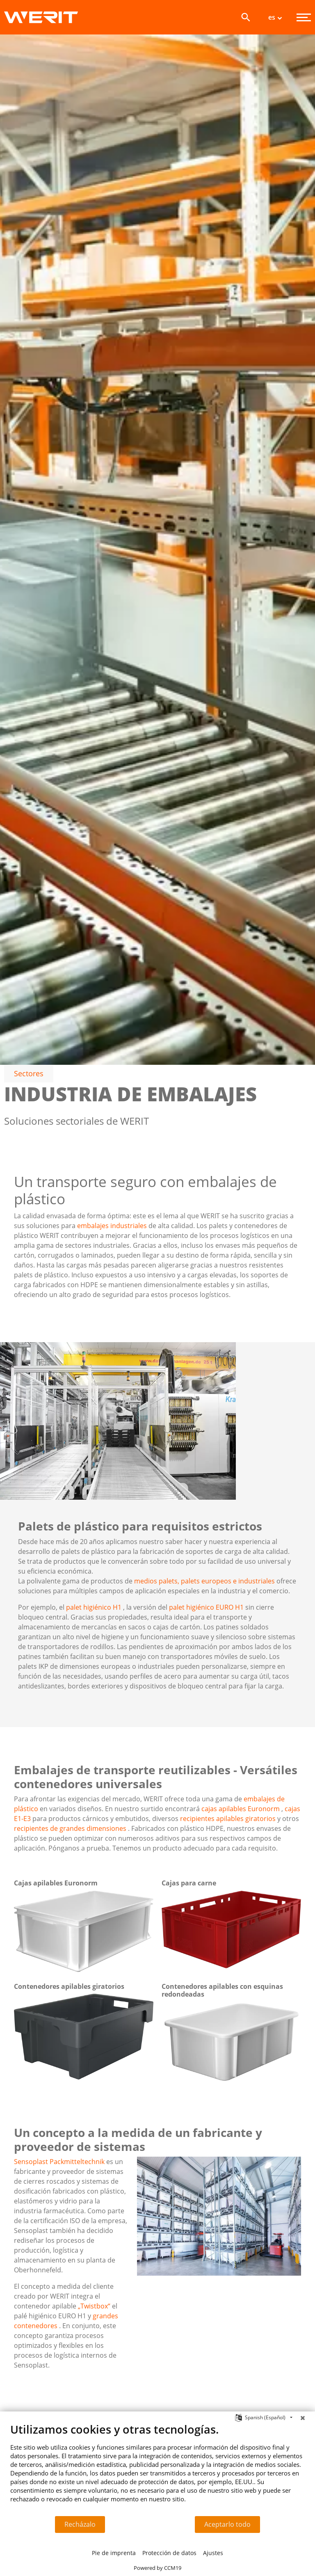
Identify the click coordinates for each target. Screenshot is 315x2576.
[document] (157, 2469)
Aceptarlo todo (227, 2524)
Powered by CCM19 (157, 2567)
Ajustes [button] (213, 2553)
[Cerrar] (303, 2417)
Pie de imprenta (114, 2553)
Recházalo (80, 2524)
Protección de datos (169, 2553)
